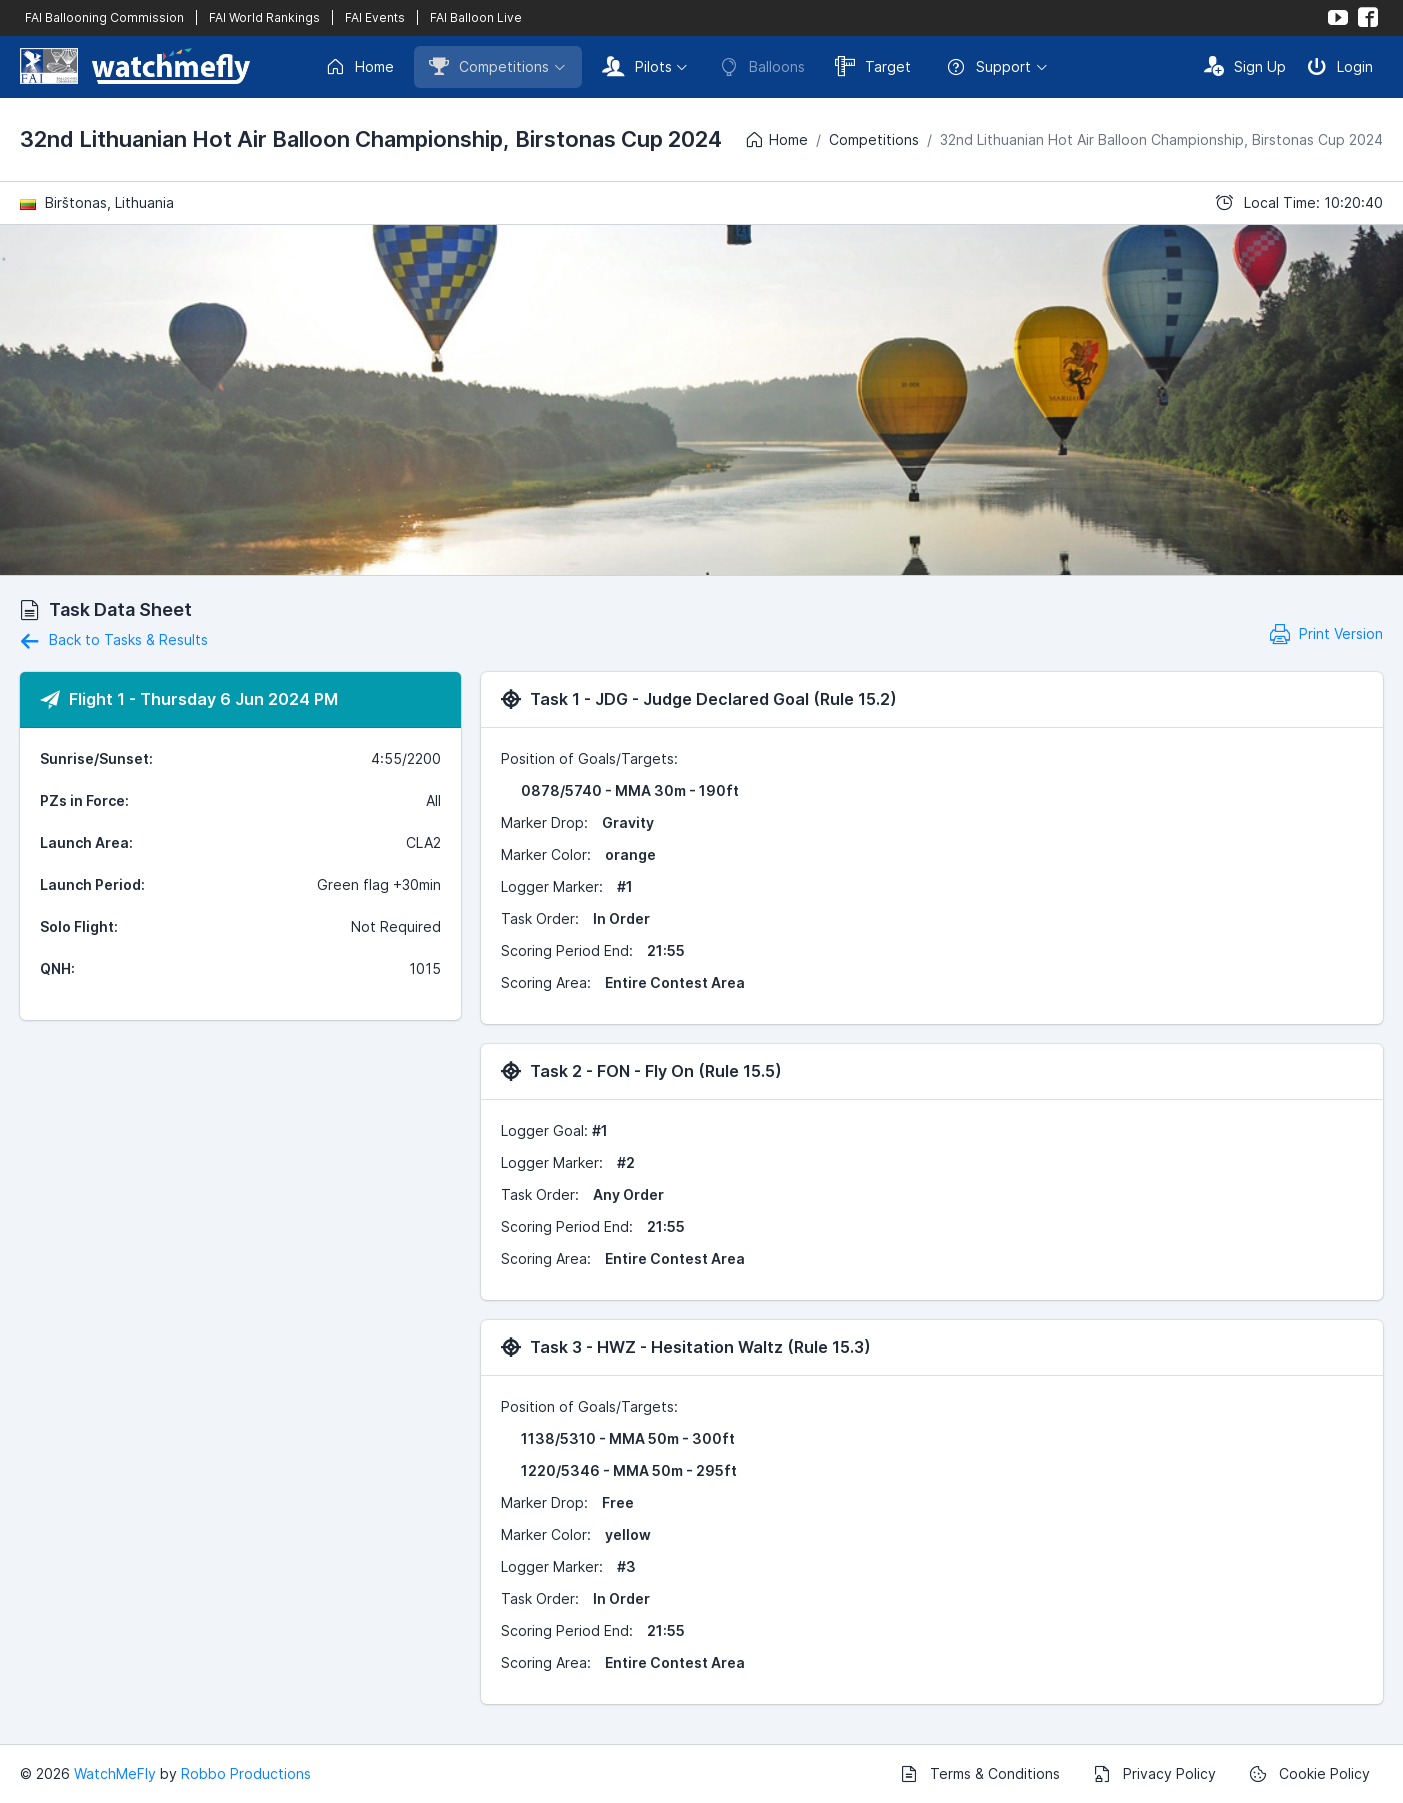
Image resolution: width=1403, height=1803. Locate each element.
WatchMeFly (115, 1773)
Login (1340, 66)
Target (873, 66)
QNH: (57, 968)
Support (988, 67)
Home (359, 67)
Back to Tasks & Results (114, 639)
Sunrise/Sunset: (96, 758)
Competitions (489, 66)
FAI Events (375, 17)
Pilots (637, 66)
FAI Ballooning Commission (104, 17)
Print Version (1326, 633)
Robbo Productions (246, 1773)
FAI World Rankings (264, 17)
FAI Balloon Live (476, 17)
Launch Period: (92, 884)
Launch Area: (86, 842)
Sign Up (1245, 66)
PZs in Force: (84, 800)
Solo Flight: (79, 926)
